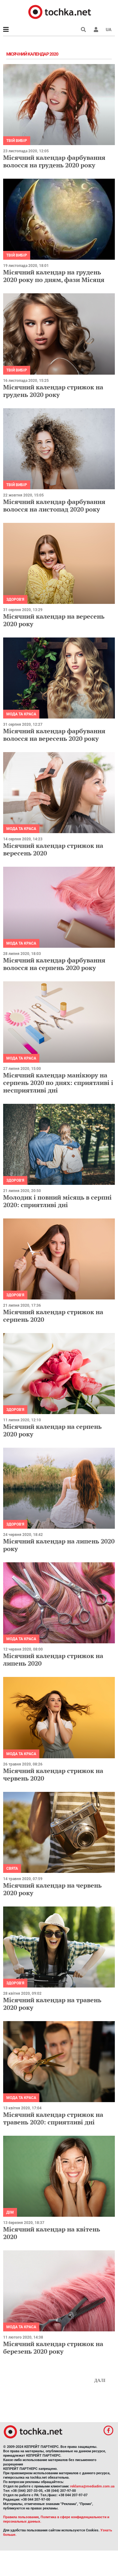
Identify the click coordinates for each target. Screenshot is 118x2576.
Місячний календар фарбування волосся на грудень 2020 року (54, 161)
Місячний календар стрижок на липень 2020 (53, 1659)
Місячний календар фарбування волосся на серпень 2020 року (54, 964)
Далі (99, 2380)
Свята (12, 1868)
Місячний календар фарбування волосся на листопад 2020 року (54, 505)
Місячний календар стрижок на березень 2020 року (53, 2348)
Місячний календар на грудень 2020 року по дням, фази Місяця (53, 276)
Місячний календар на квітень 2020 (51, 2233)
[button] (96, 29)
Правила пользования (21, 2517)
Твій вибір (16, 140)
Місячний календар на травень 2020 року (52, 2004)
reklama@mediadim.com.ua (92, 2486)
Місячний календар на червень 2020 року (52, 1889)
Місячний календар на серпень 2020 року (52, 1430)
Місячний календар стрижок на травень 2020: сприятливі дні (53, 2118)
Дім (10, 2212)
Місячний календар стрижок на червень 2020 (53, 1774)
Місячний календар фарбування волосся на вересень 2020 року (54, 735)
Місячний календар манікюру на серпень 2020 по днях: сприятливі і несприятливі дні (58, 1082)
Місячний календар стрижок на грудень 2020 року (53, 391)
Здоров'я (15, 599)
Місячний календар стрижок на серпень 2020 (53, 1316)
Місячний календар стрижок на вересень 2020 (53, 849)
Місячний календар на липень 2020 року (59, 1545)
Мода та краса (21, 714)
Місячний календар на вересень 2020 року (53, 620)
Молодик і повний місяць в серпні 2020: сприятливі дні (57, 1201)
